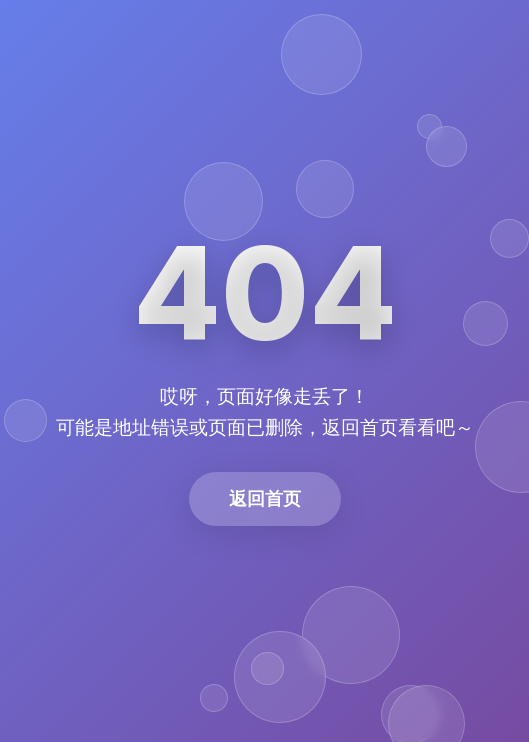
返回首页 (265, 498)
